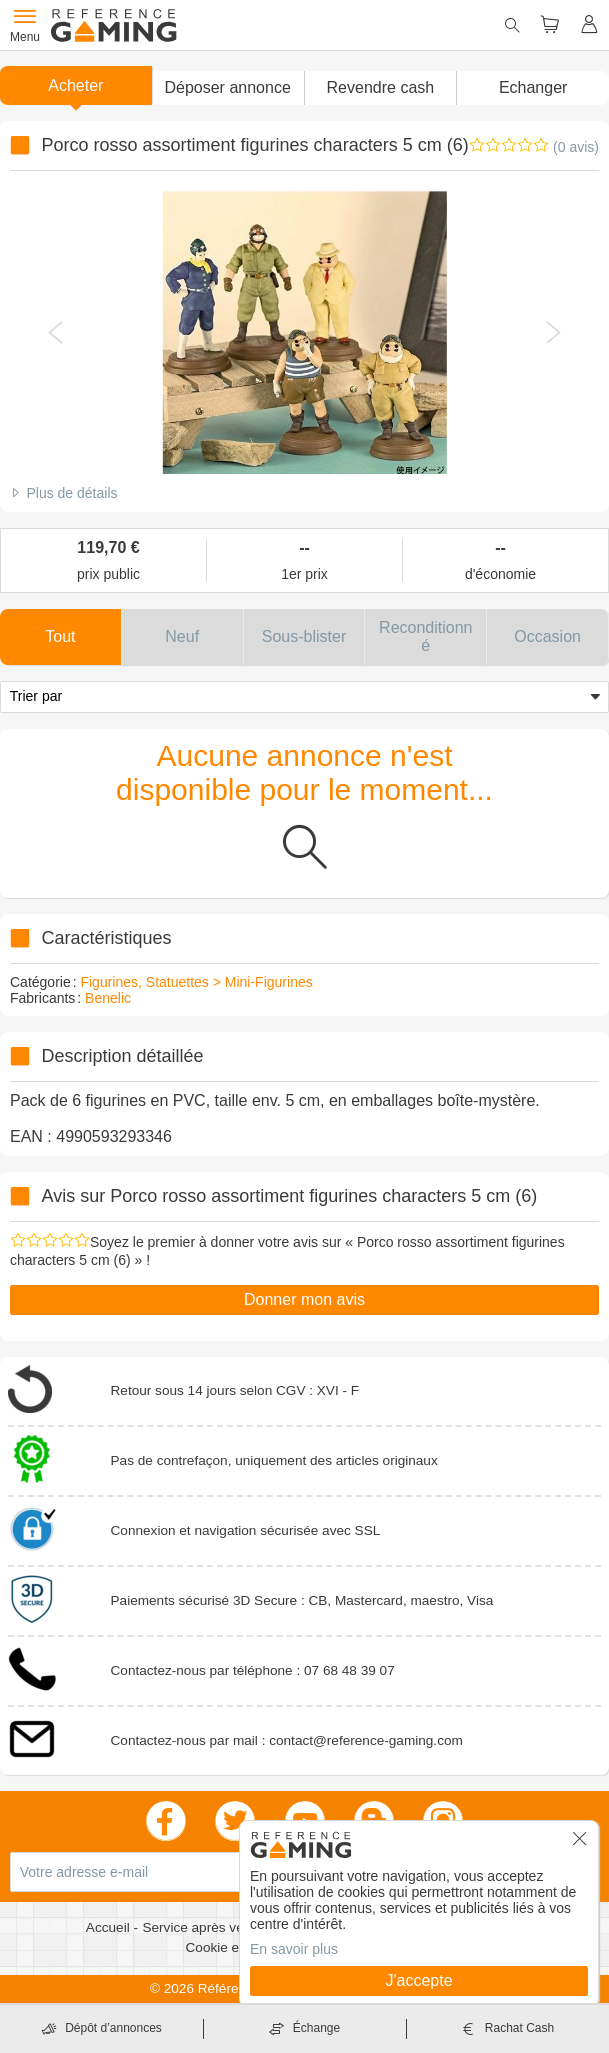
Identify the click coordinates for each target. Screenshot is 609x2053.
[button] (228, 88)
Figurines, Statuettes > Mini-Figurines (196, 982)
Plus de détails (71, 493)
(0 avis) (576, 147)
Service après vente (204, 1927)
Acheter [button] (75, 85)
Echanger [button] (533, 87)
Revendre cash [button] (381, 87)
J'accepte (418, 1980)
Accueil (110, 1927)
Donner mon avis (304, 1299)
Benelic (108, 998)
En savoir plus (294, 1949)
